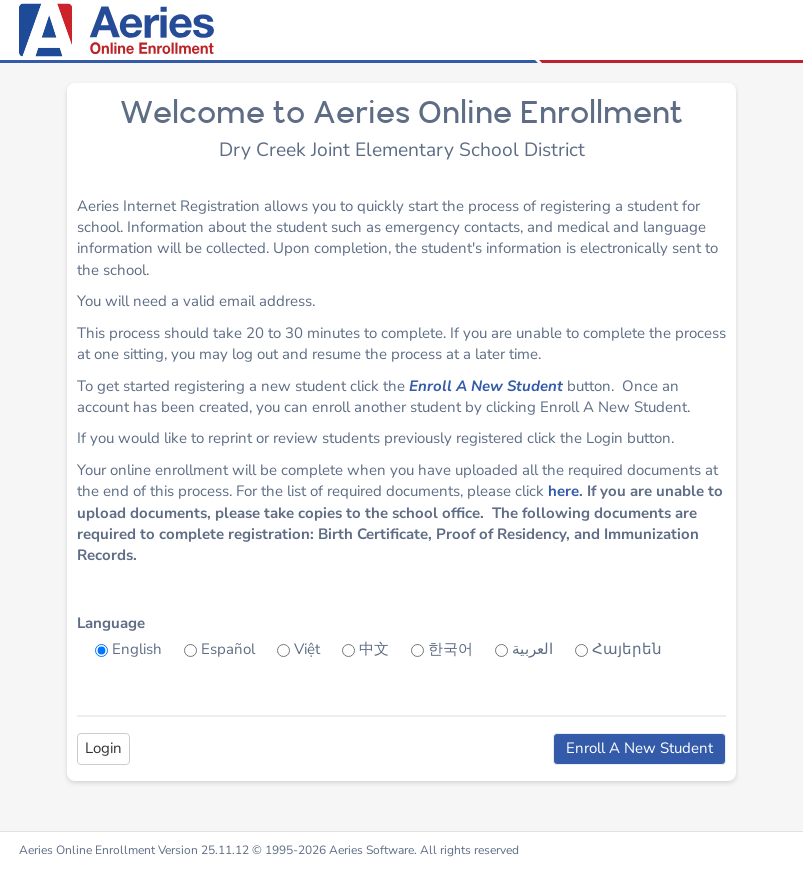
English (137, 649)
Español (228, 649)
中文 (374, 649)
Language (111, 623)
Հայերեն (627, 649)
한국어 (450, 649)
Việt (307, 649)
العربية (532, 649)
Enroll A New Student (486, 386)
